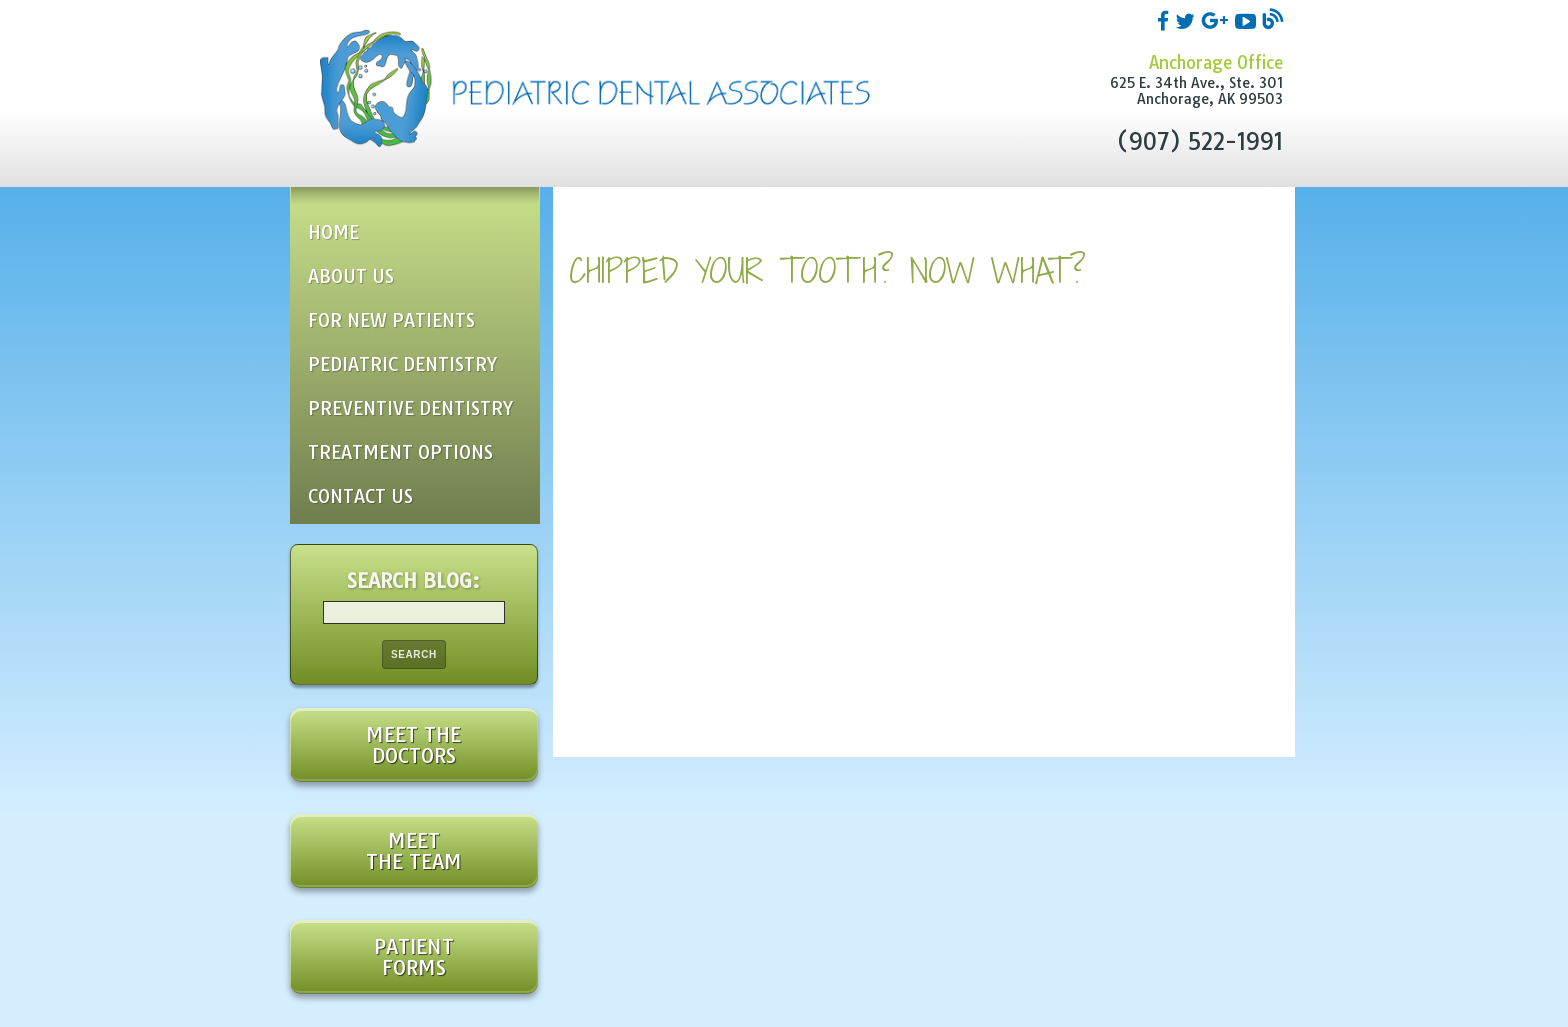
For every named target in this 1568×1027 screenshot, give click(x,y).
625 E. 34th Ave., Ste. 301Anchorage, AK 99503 (1196, 91)
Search (414, 654)
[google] (1218, 20)
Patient (414, 957)
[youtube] (1248, 20)
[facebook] (1166, 20)
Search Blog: (413, 580)
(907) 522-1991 (1199, 142)
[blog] (1272, 20)
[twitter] (1188, 20)
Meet (414, 851)
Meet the (414, 745)
